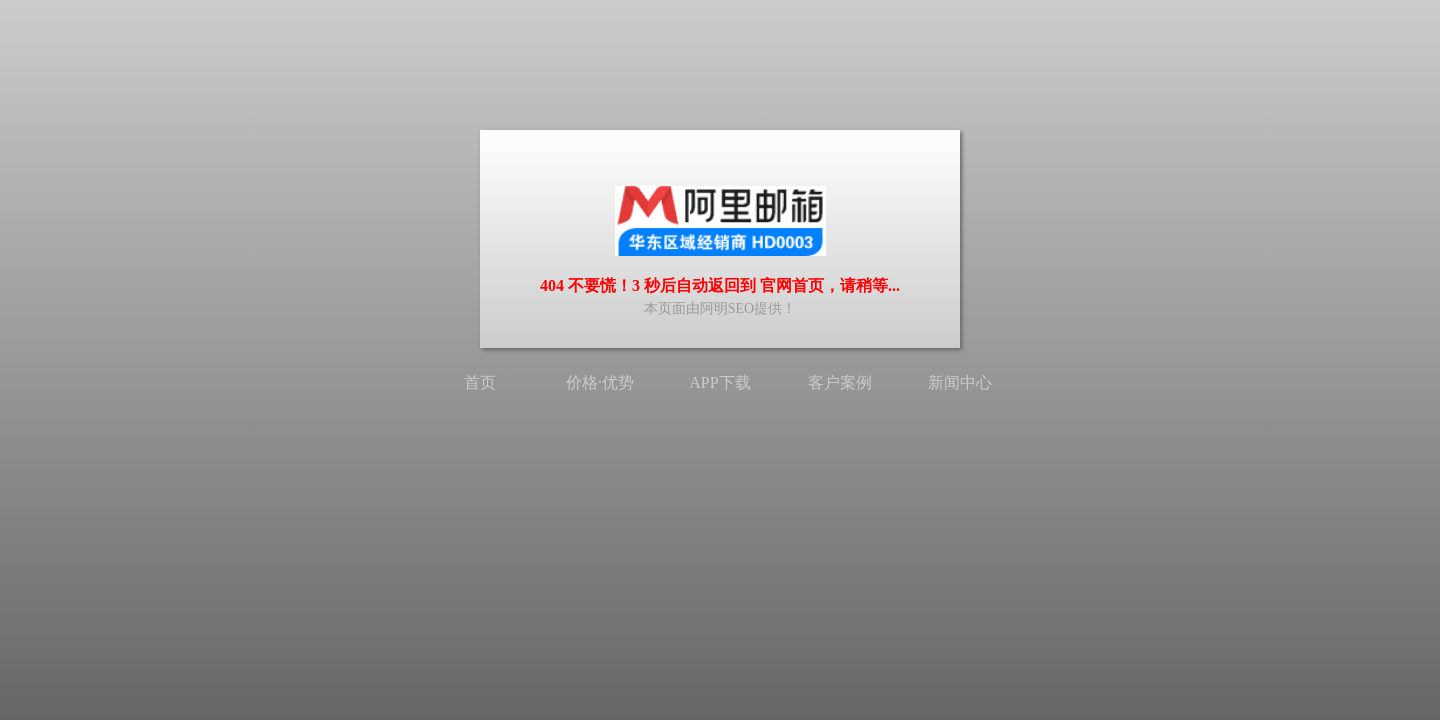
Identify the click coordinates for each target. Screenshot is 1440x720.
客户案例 (840, 382)
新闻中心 (960, 382)
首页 (480, 382)
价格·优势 (600, 382)
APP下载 (719, 382)
